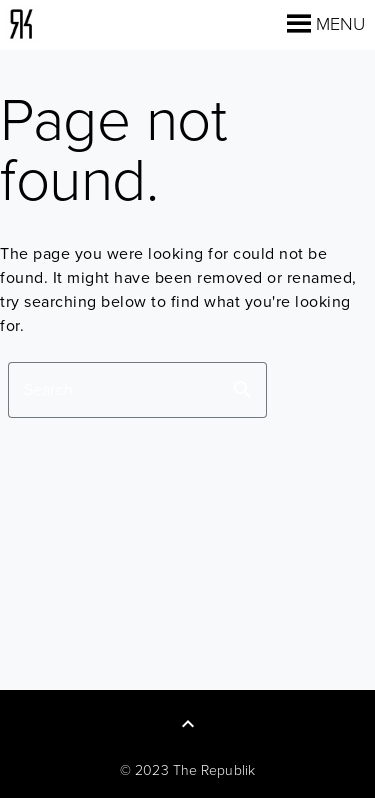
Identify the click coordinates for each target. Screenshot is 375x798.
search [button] (243, 390)
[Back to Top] (188, 724)
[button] (340, 24)
